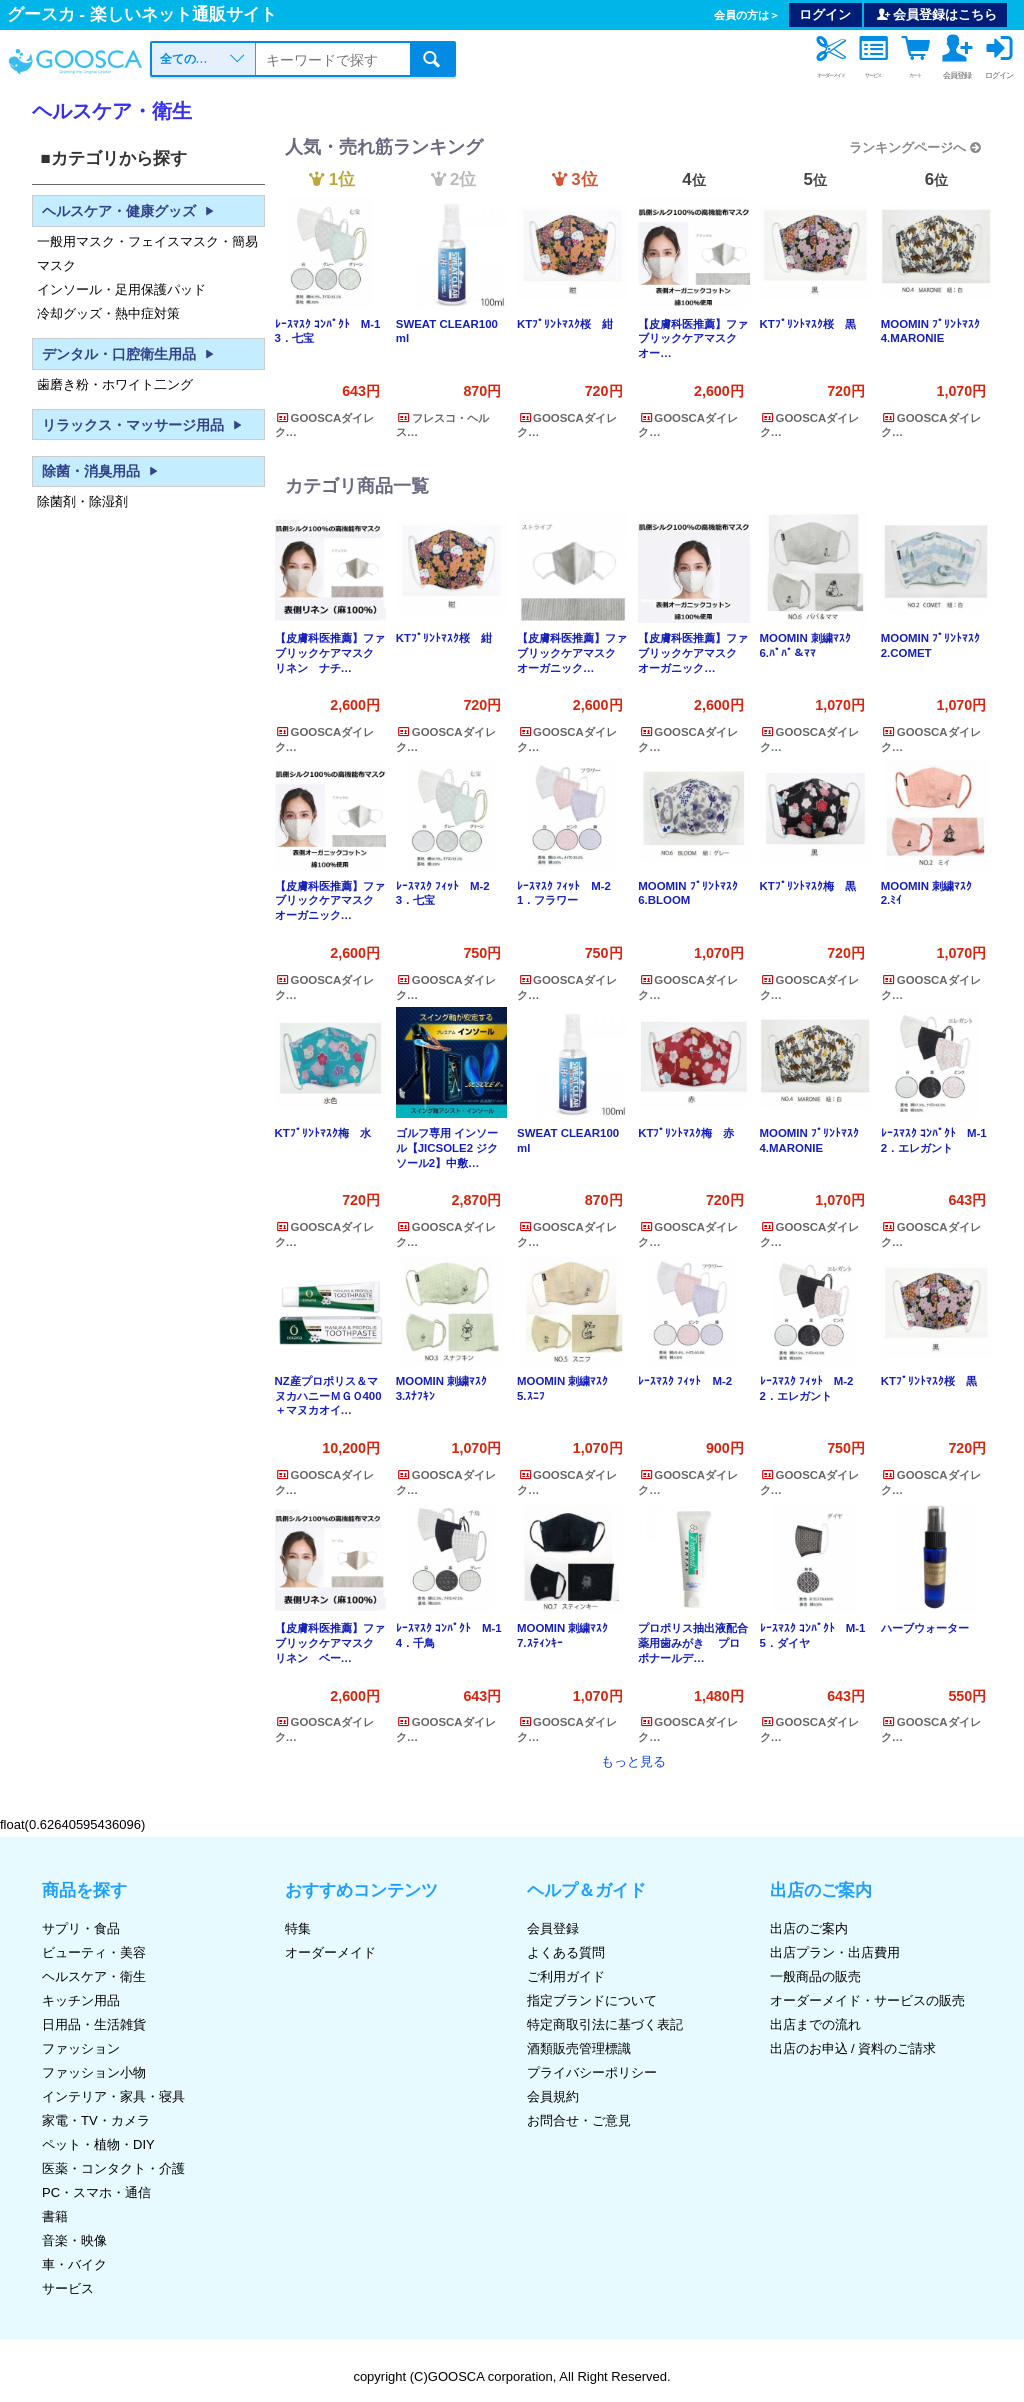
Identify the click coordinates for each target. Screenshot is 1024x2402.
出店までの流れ (815, 2024)
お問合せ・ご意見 (579, 2120)
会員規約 (553, 2096)
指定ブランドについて (592, 2000)
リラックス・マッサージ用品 (145, 425)
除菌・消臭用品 (103, 471)
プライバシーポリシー (592, 2072)
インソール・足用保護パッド (121, 288)
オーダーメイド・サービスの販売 (867, 2000)
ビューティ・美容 (94, 1952)
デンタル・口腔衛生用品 (131, 354)
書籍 (55, 2216)
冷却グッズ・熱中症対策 (108, 312)
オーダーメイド (330, 1952)
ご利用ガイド (566, 1976)
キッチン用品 (81, 2000)
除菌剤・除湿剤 (82, 501)
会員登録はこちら (936, 14)
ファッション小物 (94, 2072)
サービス (68, 2288)
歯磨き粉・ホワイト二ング (115, 383)
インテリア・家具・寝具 (113, 2096)
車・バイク (74, 2264)
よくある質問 (566, 1952)
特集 (298, 1928)
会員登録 (553, 1928)
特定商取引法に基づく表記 (605, 2024)
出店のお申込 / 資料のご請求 (853, 2048)
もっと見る (633, 1761)
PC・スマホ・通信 (96, 2192)
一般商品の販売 (815, 1976)
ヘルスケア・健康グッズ (131, 211)
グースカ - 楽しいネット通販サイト (142, 14)
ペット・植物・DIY (98, 2144)
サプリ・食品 (81, 1928)
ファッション (81, 2048)
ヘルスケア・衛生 (94, 1976)
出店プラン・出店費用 (835, 1952)
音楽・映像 (74, 2240)
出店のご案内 (809, 1928)
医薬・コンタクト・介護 (113, 2168)
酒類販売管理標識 (579, 2048)
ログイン (825, 14)
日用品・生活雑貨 (94, 2024)
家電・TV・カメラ (96, 2120)
